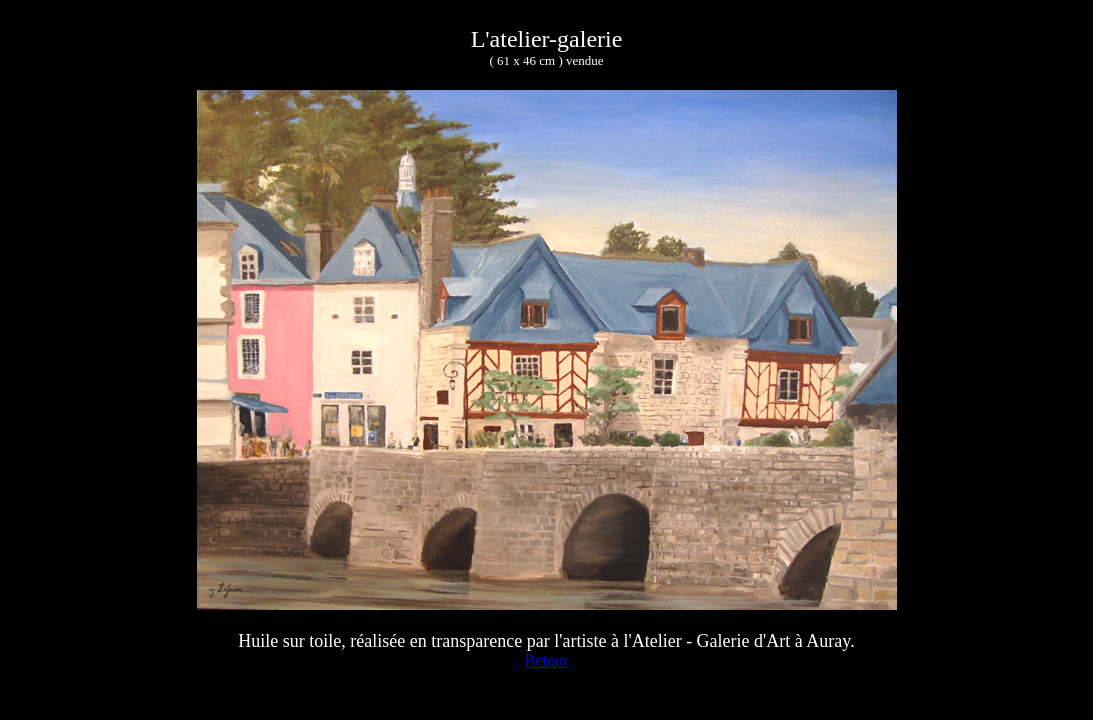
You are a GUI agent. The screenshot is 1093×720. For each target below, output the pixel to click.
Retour (547, 660)
